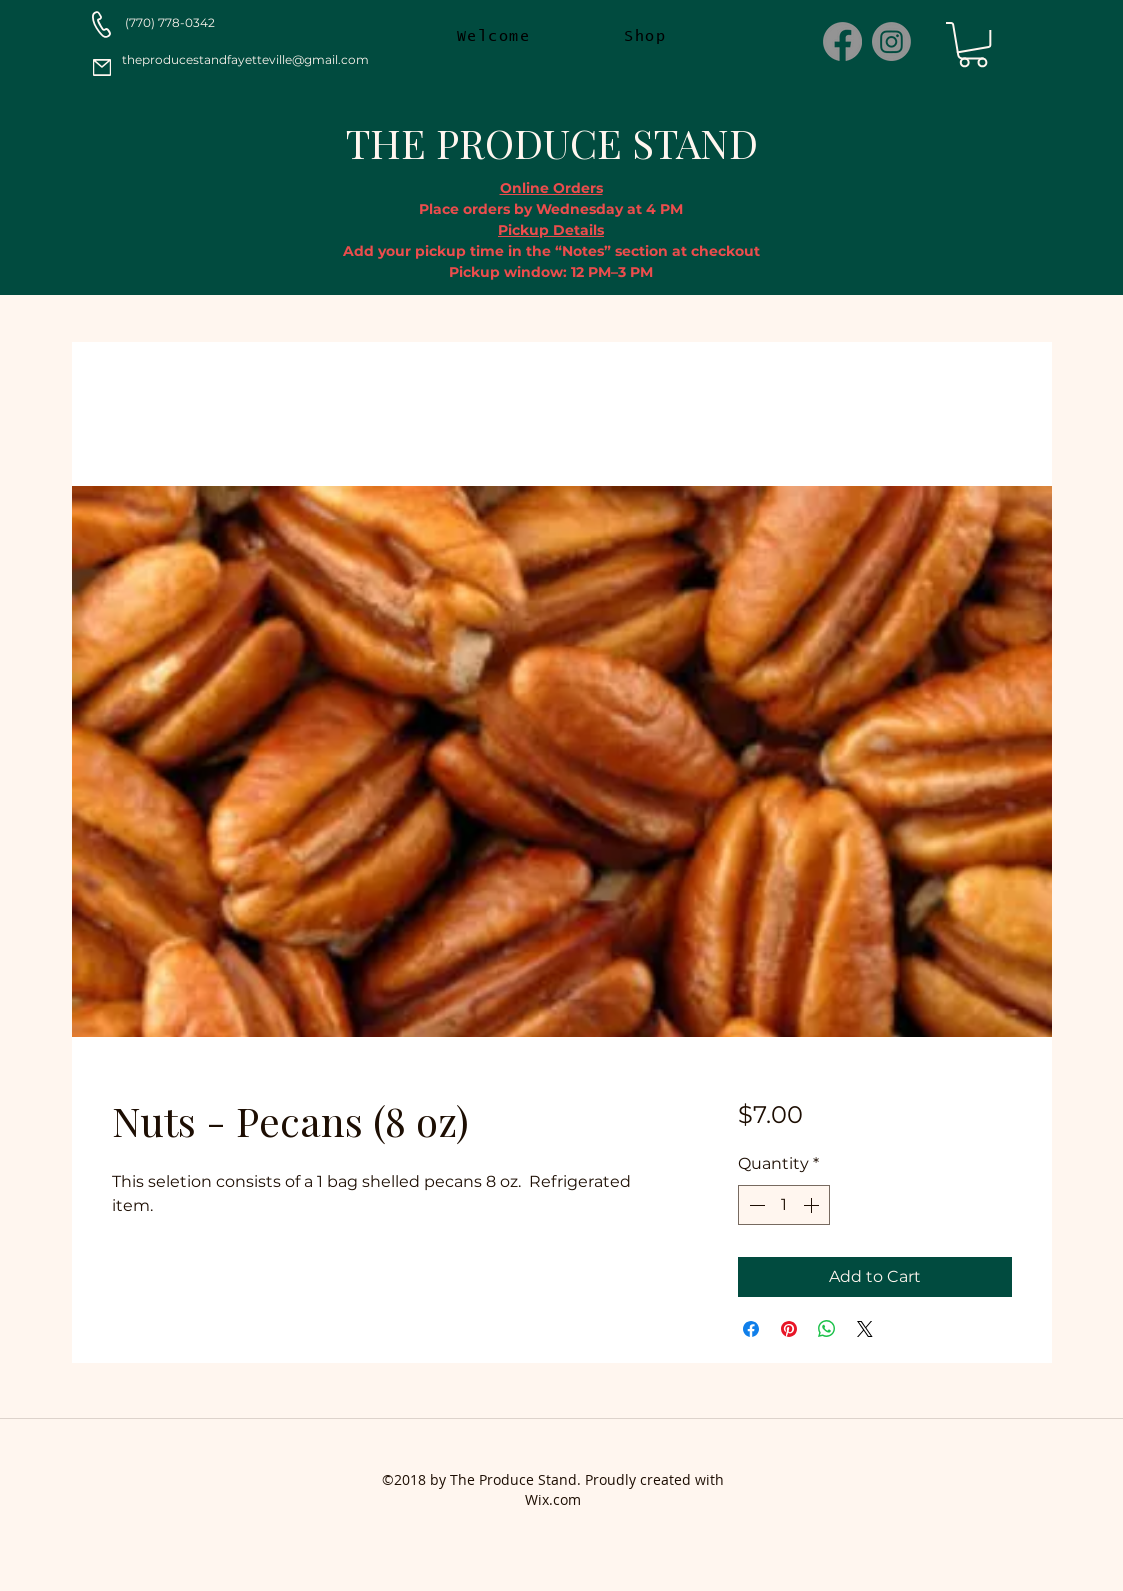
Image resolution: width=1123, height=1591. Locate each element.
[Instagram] (891, 41)
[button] (973, 44)
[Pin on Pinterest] (789, 1329)
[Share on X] (865, 1329)
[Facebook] (842, 41)
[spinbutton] (784, 1205)
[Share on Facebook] (751, 1329)
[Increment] (813, 1205)
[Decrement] (755, 1205)
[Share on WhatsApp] (827, 1329)
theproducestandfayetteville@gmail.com (245, 59)
